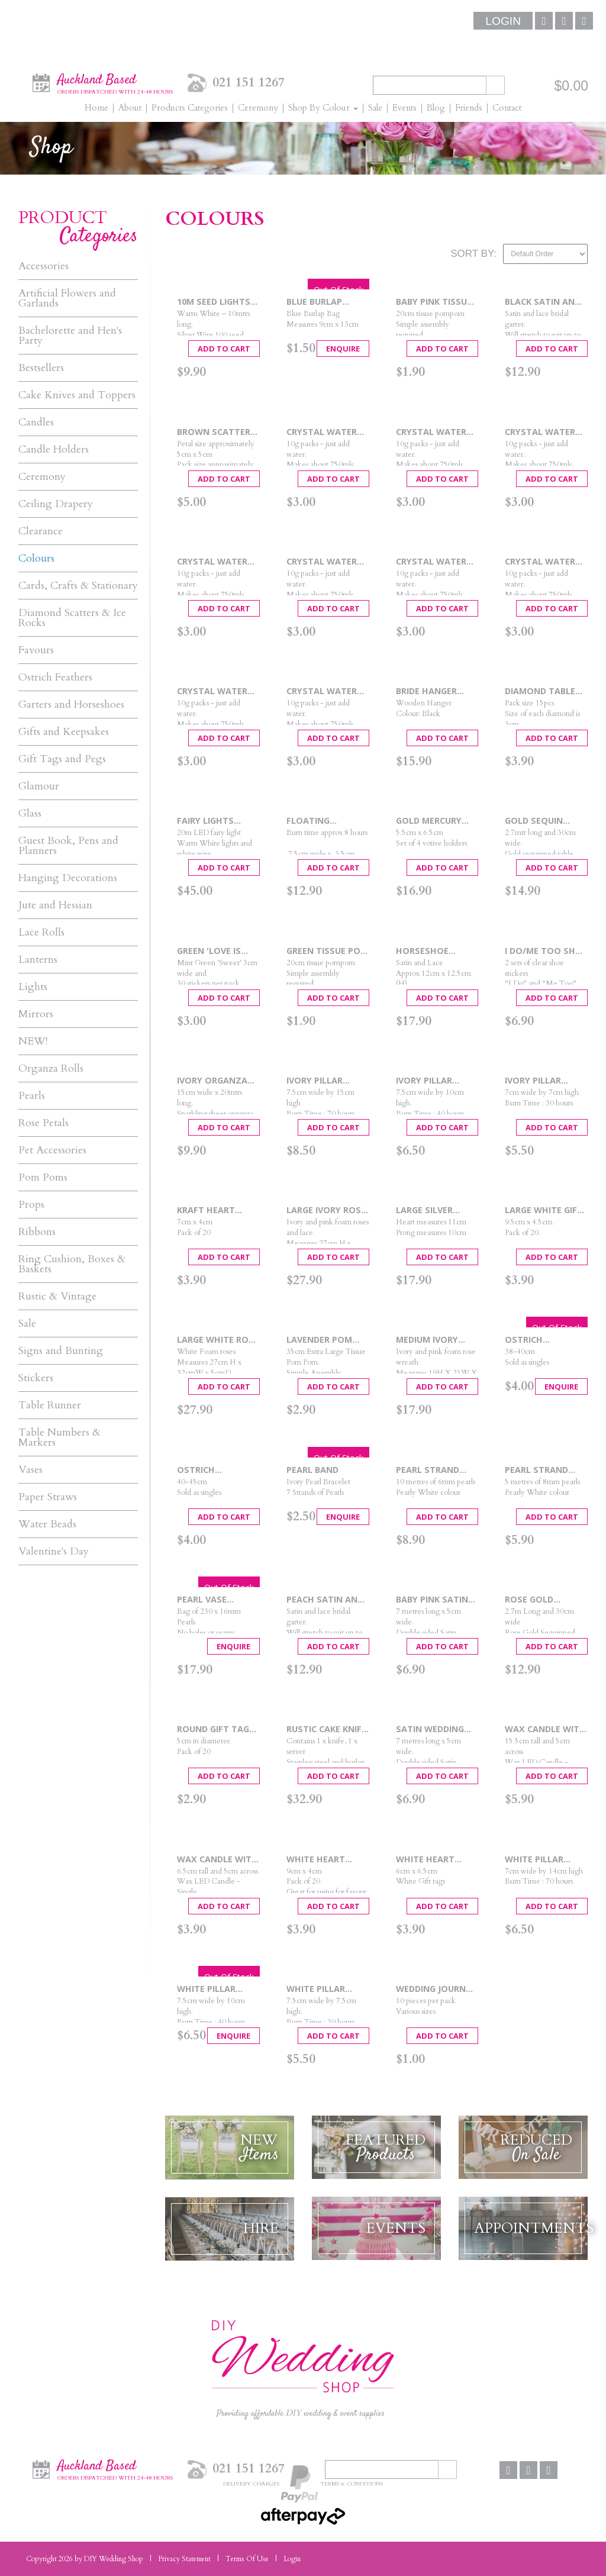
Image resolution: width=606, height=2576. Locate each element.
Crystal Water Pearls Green (431, 432)
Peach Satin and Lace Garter (324, 1600)
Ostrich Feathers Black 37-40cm (541, 1340)
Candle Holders (53, 449)
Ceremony (42, 477)
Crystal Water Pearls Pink (212, 562)
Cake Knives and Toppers (77, 395)
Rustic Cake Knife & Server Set (326, 1729)
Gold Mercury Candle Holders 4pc (433, 821)
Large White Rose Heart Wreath (218, 1340)
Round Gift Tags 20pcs (215, 1729)
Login (503, 21)
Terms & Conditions (351, 2483)
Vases (30, 1470)
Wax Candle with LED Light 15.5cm (545, 1729)
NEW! (32, 1041)
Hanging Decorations (67, 878)
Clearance (40, 531)
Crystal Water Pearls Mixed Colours (540, 432)
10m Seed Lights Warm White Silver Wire (213, 302)
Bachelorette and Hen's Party (70, 335)
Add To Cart (224, 348)
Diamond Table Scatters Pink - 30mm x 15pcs (540, 691)
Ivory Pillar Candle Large (317, 1081)
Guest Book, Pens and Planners (68, 846)
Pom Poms (42, 1177)
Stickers (35, 1378)
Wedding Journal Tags (436, 1989)
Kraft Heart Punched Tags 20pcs (210, 1210)
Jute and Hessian (55, 905)
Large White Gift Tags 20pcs (544, 1210)
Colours (36, 558)
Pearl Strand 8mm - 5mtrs (536, 1470)
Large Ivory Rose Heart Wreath (326, 1210)
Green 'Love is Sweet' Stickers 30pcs (213, 951)
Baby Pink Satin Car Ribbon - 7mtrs (432, 1600)
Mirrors (35, 1014)
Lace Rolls (41, 932)
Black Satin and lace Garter (543, 302)
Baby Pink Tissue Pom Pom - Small (435, 302)
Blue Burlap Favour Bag (314, 302)
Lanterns (37, 960)
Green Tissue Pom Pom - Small (327, 951)
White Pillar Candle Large (536, 1859)
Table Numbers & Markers (59, 1437)
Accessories (43, 266)
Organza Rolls (50, 1068)
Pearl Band (312, 1469)
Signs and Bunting (60, 1351)
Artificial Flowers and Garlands (67, 298)
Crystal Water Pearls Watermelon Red (216, 691)
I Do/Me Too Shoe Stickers (546, 951)
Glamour (38, 786)
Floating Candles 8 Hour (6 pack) (322, 821)
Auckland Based (115, 82)
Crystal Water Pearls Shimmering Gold (545, 562)
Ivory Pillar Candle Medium (431, 1081)
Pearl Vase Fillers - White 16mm (211, 1600)
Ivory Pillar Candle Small (537, 1081)
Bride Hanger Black (426, 691)
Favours (36, 650)
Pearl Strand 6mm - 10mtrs (427, 1470)
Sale (27, 1323)
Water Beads (47, 1524)
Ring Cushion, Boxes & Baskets (71, 1264)
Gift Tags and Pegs (62, 759)
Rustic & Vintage (57, 1296)
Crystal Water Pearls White (321, 691)
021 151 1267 (248, 82)
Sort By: (473, 253)
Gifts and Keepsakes (63, 732)
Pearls (31, 1096)
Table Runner (49, 1405)
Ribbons (37, 1232)
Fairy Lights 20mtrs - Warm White (211, 821)
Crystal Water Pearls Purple (321, 562)
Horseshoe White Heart (425, 951)
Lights (32, 987)
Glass (29, 813)
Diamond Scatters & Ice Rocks (72, 618)
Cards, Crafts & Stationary (78, 586)
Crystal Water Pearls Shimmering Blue (434, 562)
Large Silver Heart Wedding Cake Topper (431, 1210)
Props (31, 1205)
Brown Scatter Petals (213, 432)
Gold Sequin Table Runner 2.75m (536, 821)
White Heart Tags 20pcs (425, 1859)
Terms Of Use (247, 2559)
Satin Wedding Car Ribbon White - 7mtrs (436, 1729)
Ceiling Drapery (55, 504)
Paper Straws (47, 1497)
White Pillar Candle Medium (212, 1989)
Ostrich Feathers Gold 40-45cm (211, 1470)
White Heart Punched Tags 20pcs (319, 1859)
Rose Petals (43, 1123)
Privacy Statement (184, 2559)
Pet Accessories (52, 1150)
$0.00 (571, 86)
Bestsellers (41, 368)
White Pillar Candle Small (318, 1989)
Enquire (343, 348)
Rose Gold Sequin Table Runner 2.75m (535, 1600)
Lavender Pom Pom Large (319, 1340)
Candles (36, 422)
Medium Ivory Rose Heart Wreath (427, 1340)
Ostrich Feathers (55, 677)
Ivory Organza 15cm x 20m (212, 1081)
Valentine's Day (53, 1551)
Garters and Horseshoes (71, 704)
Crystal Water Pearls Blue (321, 432)
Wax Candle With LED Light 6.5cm (217, 1859)
